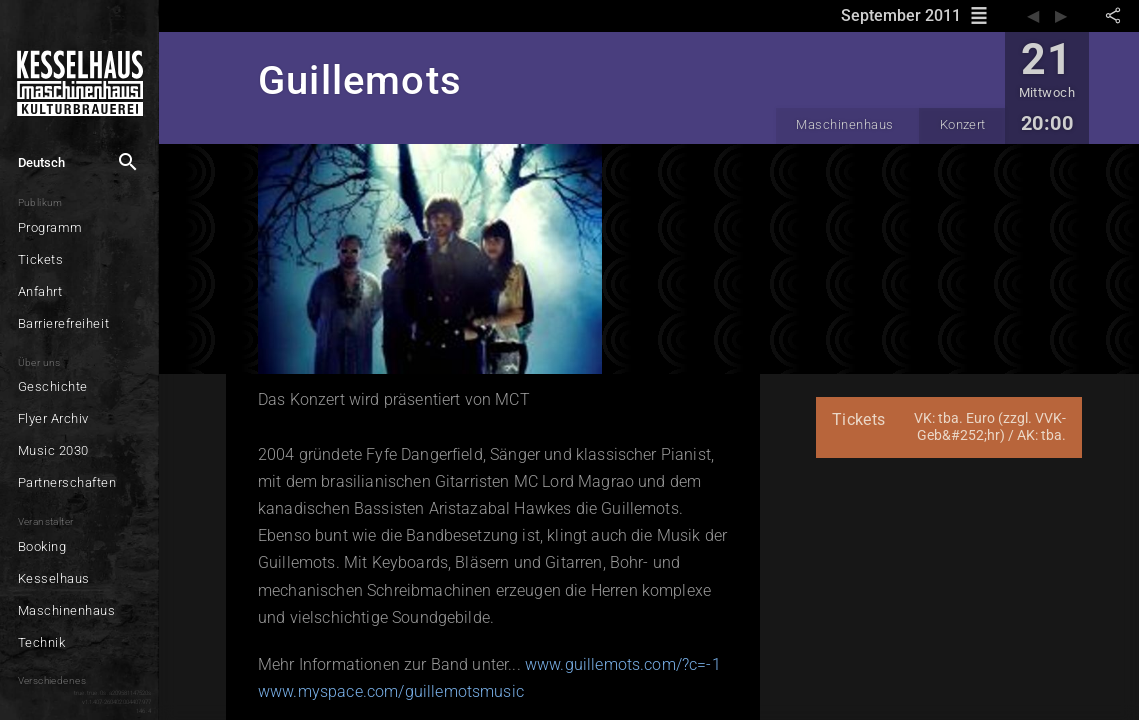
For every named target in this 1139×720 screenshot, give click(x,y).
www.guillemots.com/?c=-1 (623, 664)
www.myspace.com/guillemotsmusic (391, 691)
